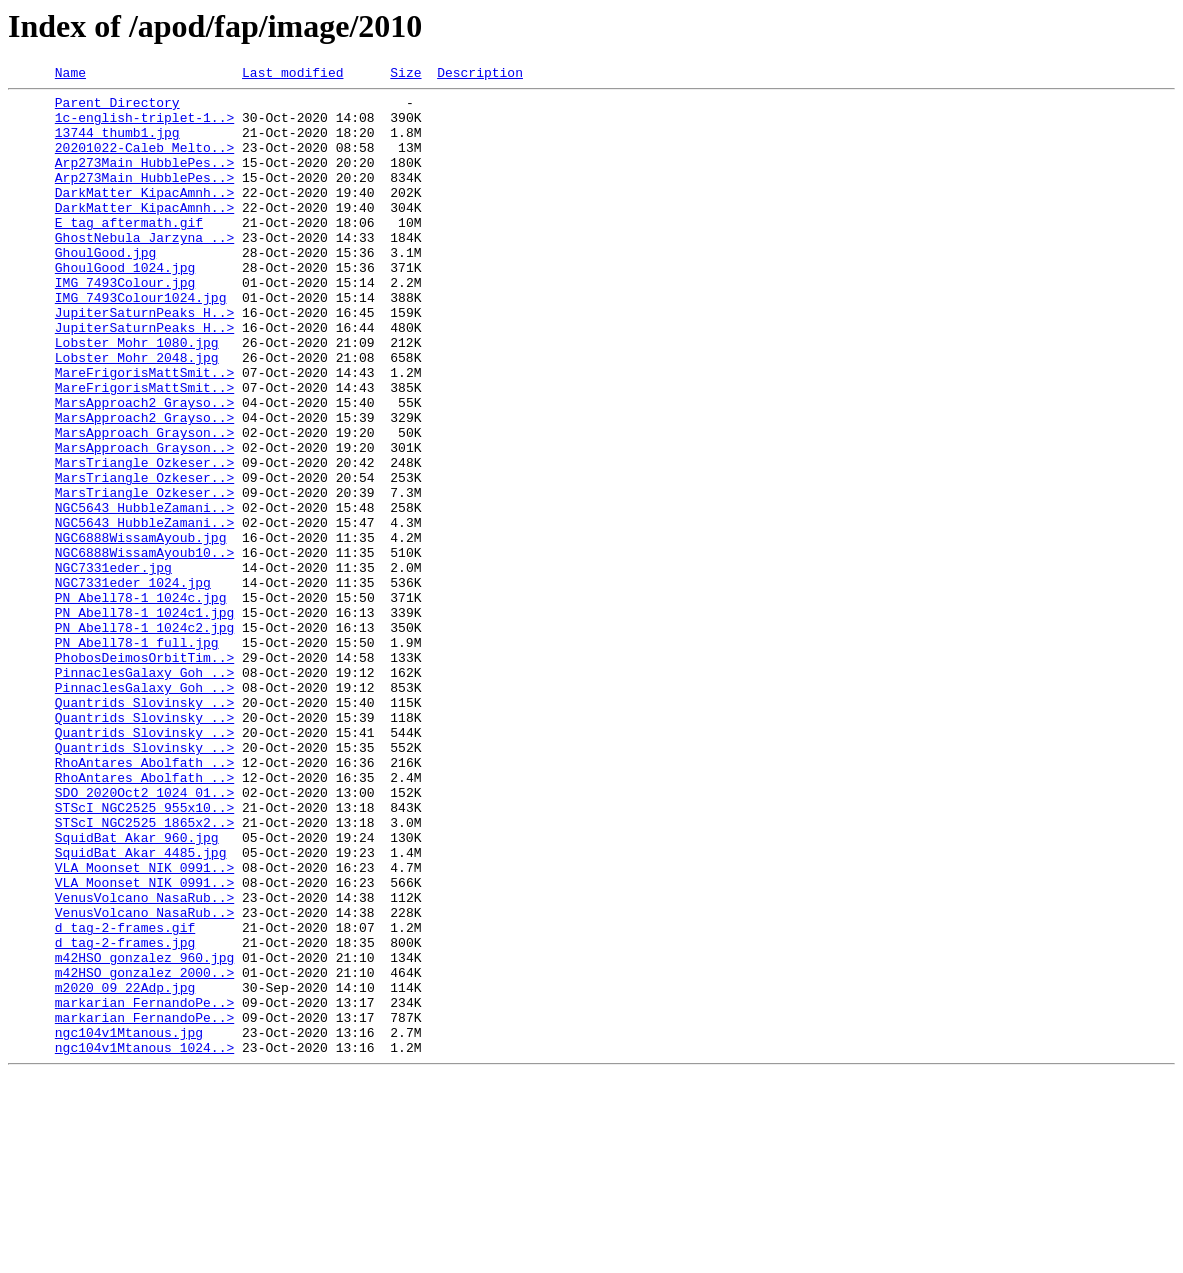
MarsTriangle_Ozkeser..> (144, 540)
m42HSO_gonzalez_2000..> (144, 1152)
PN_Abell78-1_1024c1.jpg (144, 720)
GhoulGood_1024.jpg (125, 306)
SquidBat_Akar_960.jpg (137, 990)
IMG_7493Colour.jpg (125, 324)
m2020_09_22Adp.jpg (125, 1170)
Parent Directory (117, 108)
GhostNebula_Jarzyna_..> (144, 270)
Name (70, 75)
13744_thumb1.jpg (117, 144)
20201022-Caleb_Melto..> (144, 162)
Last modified (292, 75)
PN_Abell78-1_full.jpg (137, 756)
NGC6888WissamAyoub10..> (144, 648)
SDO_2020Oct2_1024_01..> (144, 936)
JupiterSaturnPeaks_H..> (144, 360)
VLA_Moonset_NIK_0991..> (144, 1026)
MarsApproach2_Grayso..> (144, 468)
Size (405, 75)
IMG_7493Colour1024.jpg (141, 342)
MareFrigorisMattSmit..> (144, 432)
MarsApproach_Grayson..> (144, 504)
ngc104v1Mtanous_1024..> (144, 1242)
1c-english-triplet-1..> (144, 126)
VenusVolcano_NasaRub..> (144, 1062)
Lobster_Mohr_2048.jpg (137, 414)
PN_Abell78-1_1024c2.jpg (144, 738)
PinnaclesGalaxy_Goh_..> (144, 792)
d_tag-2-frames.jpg (125, 1116)
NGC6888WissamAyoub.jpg (141, 630)
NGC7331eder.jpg (113, 666)
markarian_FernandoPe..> (144, 1188)
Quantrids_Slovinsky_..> (144, 828)
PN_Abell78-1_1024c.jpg (141, 702)
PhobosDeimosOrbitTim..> (144, 774)
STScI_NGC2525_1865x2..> (144, 972)
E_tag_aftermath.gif (129, 252)
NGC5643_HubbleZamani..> (144, 594)
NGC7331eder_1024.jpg (133, 684)
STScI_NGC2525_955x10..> (144, 954)
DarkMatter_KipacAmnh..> (144, 216)
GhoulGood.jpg (105, 288)
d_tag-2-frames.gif (125, 1098)
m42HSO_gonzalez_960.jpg (144, 1134)
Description (480, 75)
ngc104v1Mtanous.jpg (129, 1224)
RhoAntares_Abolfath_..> (144, 900)
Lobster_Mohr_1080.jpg (137, 396)
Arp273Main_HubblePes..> (144, 180)
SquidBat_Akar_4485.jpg (141, 1008)
